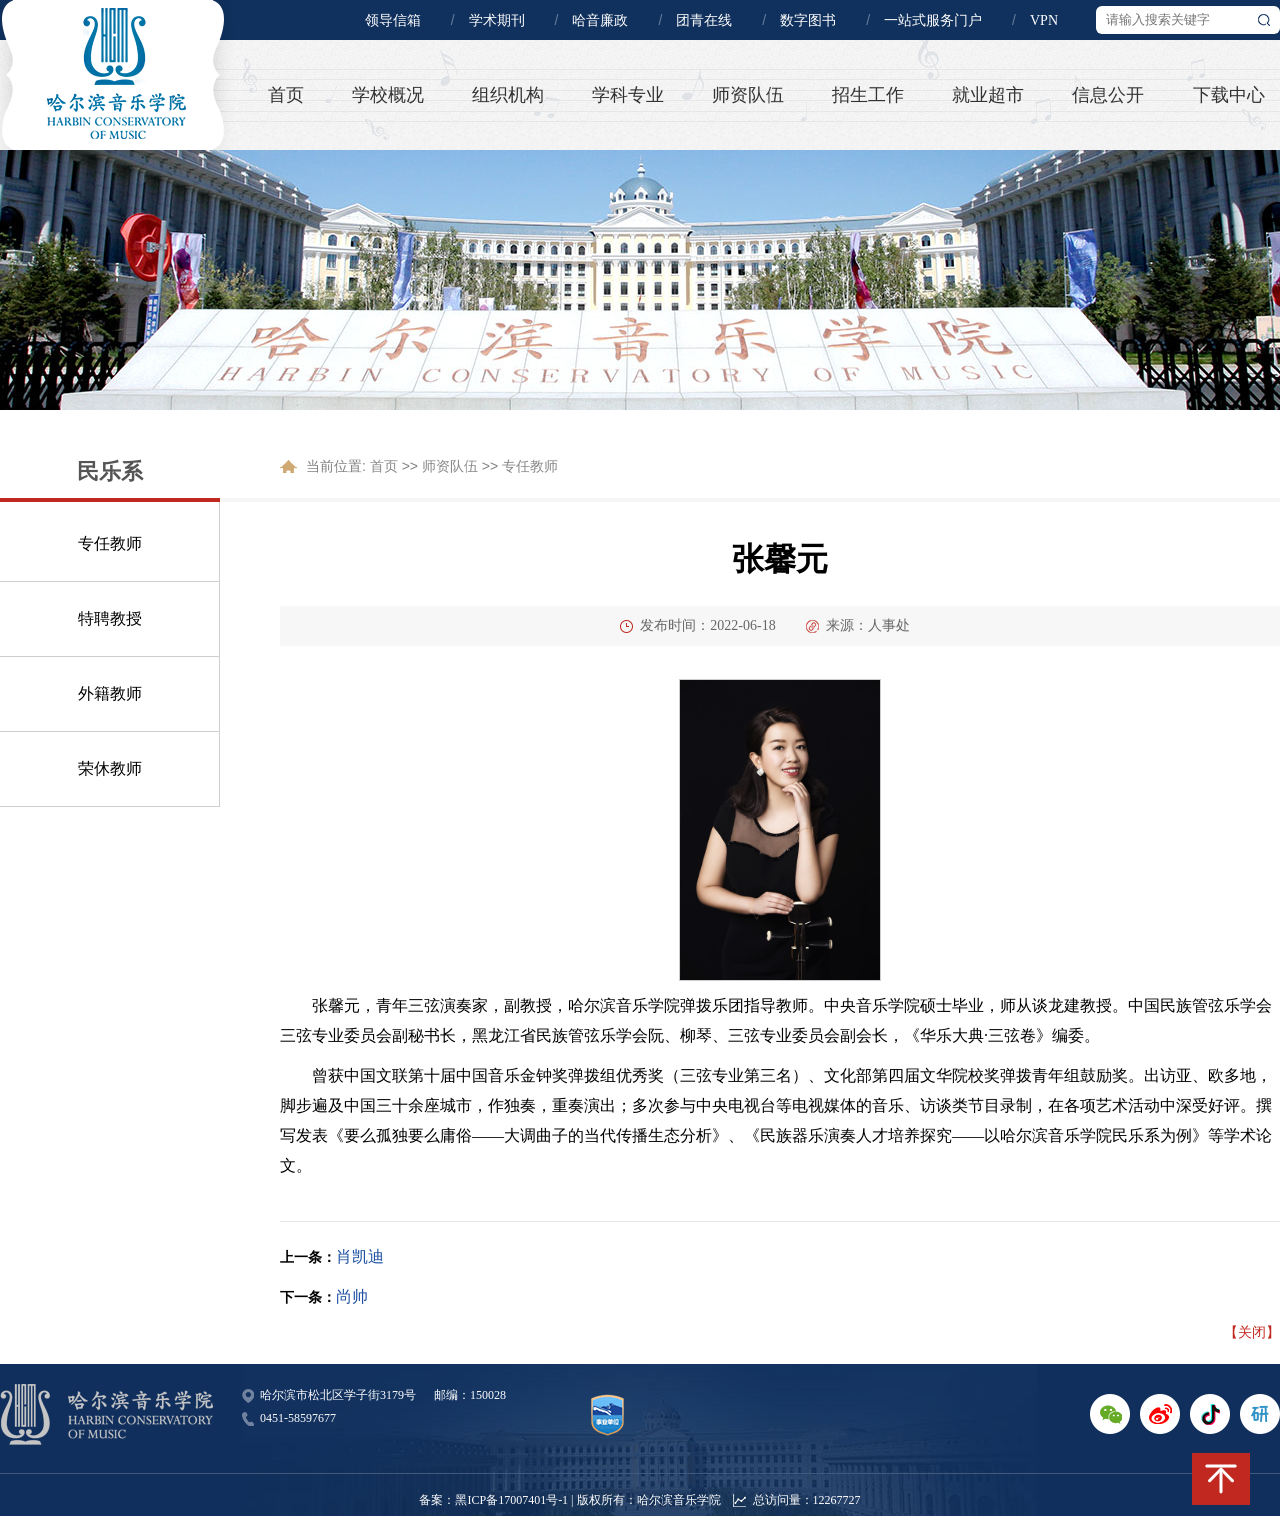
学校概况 (388, 95)
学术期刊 (497, 20)
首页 (286, 95)
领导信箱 (393, 20)
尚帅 (352, 1296)
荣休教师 (110, 768)
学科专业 (628, 95)
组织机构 (508, 95)
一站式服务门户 (933, 20)
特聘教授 (110, 618)
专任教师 (110, 543)
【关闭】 (1252, 1332)
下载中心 (1229, 95)
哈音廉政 (600, 20)
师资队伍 (748, 95)
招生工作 (868, 95)
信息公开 (1108, 95)
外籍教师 (110, 693)
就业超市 (988, 95)
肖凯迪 (360, 1256)
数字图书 (808, 20)
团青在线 (704, 20)
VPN (1044, 20)
